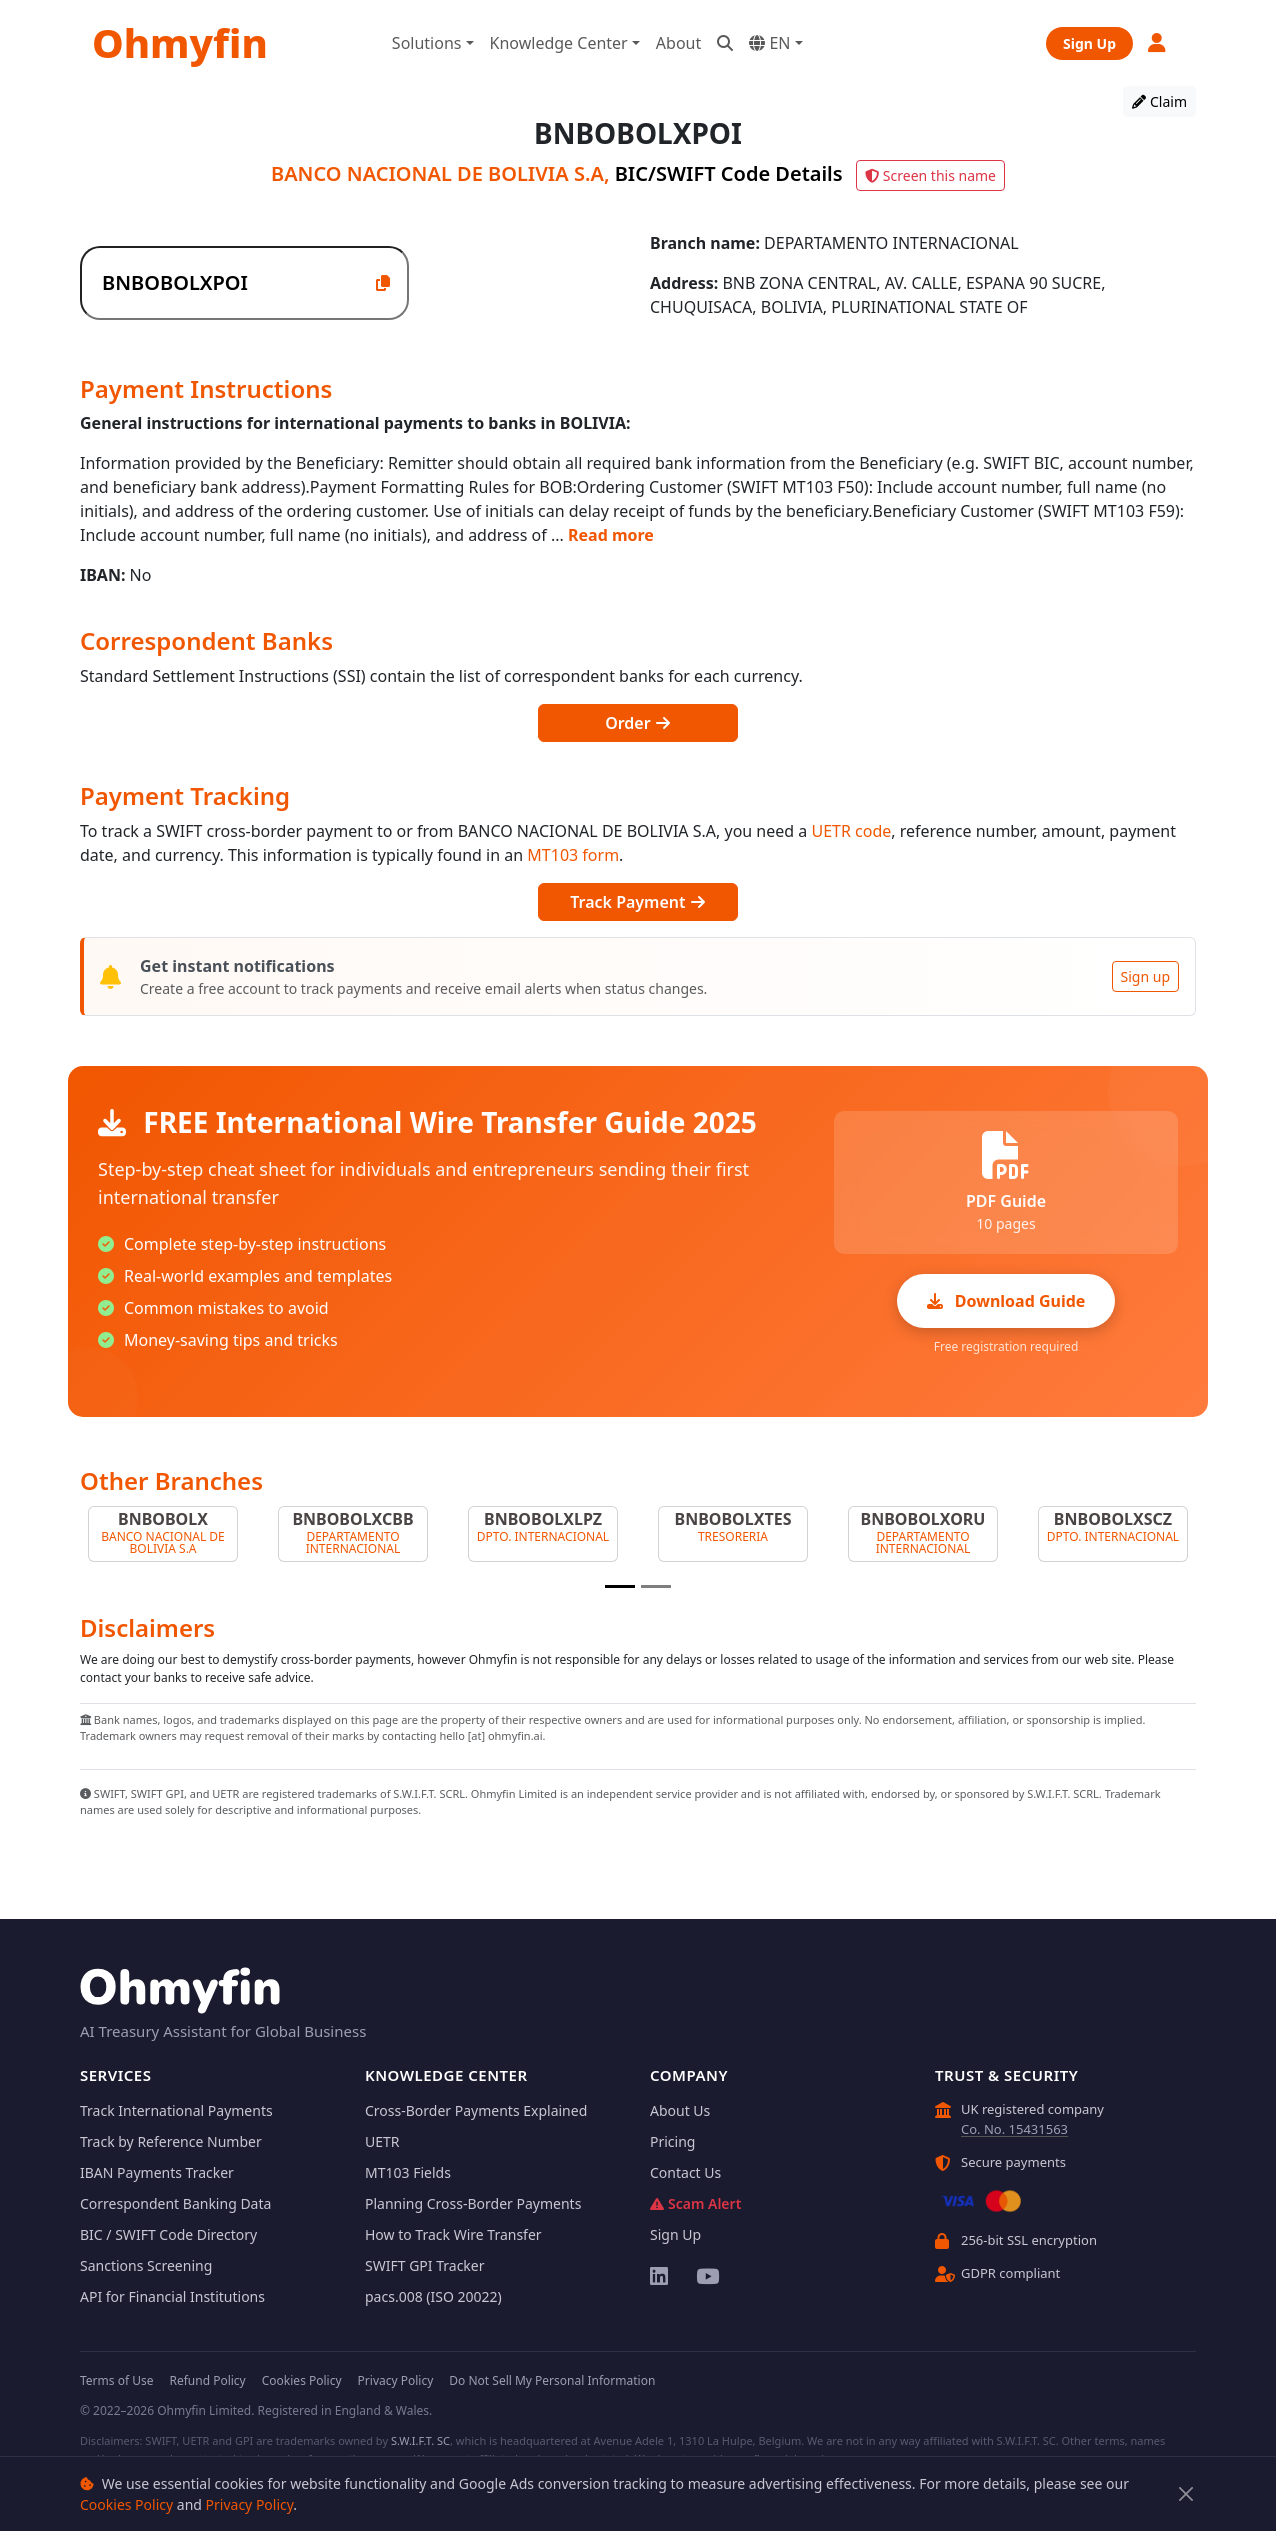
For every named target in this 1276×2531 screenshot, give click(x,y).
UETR (382, 2141)
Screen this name (930, 175)
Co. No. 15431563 (1014, 2129)
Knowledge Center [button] (559, 43)
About (678, 43)
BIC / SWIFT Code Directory (168, 2234)
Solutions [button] (427, 43)
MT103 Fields (408, 2172)
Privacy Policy (250, 2504)
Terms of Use (116, 2380)
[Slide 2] (656, 1586)
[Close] (1186, 2494)
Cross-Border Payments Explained (476, 2110)
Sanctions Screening (146, 2265)
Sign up (1145, 976)
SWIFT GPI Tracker (425, 2265)
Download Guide (1006, 1301)
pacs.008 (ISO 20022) (433, 2296)
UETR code (851, 831)
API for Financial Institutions (172, 2296)
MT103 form (573, 855)
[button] (1158, 42)
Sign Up (1089, 43)
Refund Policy (207, 2380)
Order (638, 723)
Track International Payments (176, 2110)
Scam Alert (695, 2203)
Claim (1159, 101)
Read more (611, 535)
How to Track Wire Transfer (453, 2234)
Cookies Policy (126, 2504)
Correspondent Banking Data (175, 2203)
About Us (680, 2110)
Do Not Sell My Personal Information (552, 2380)
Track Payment (637, 902)
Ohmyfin (180, 42)
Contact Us (685, 2172)
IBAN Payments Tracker (157, 2172)
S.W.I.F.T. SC (420, 2440)
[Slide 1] (620, 1586)
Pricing (672, 2141)
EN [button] (769, 43)
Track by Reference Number (171, 2141)
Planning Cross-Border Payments (473, 2203)
